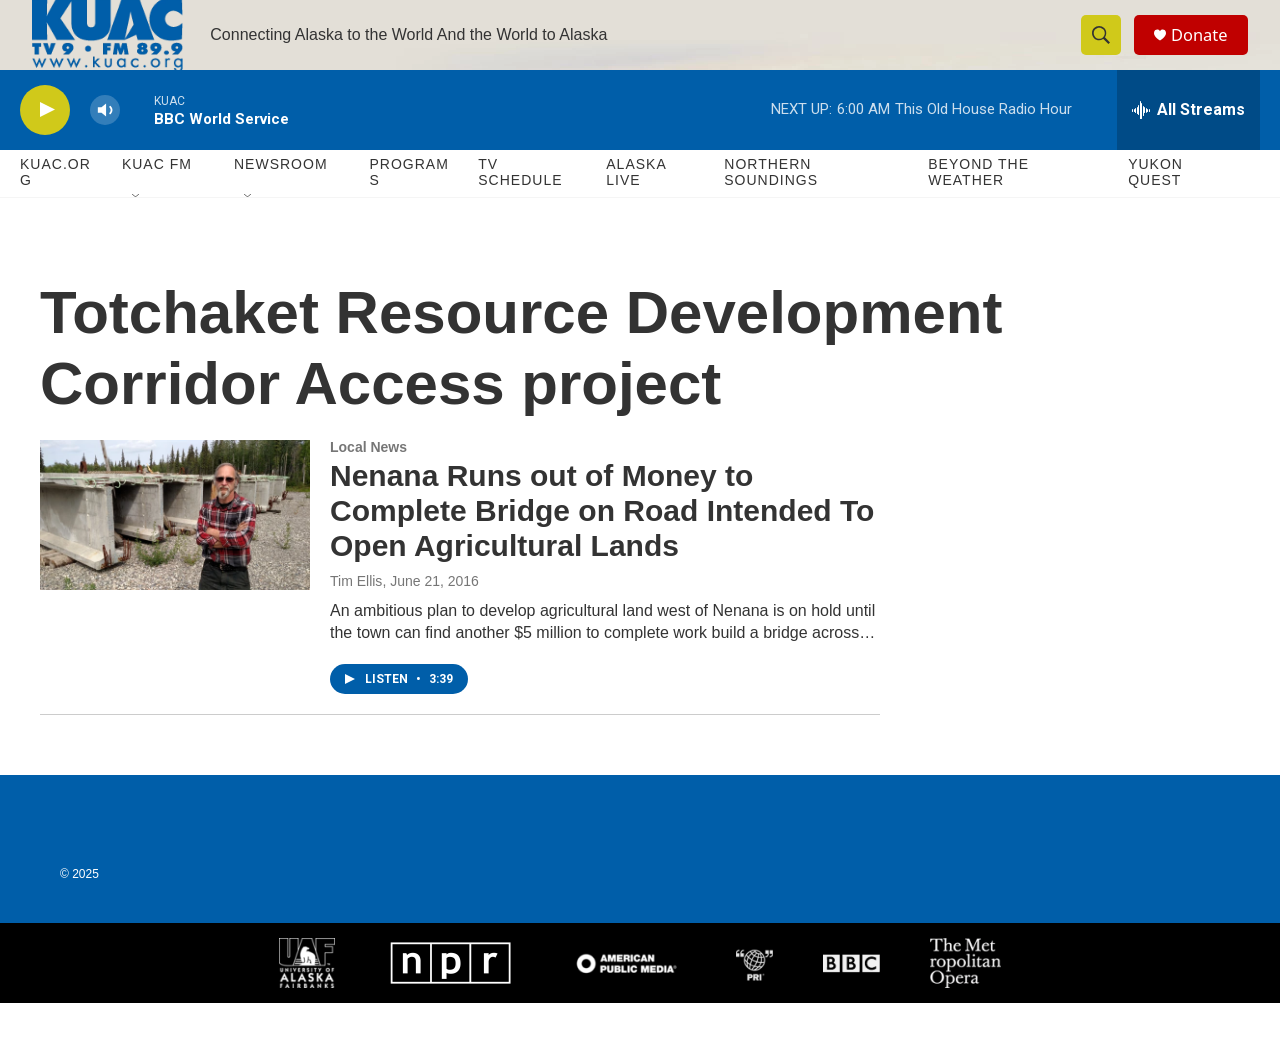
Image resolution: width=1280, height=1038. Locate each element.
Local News (368, 482)
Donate (1209, 52)
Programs (408, 208)
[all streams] (1188, 145)
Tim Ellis (356, 616)
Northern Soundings (771, 208)
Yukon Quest (1155, 208)
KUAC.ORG (55, 208)
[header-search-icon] (1108, 53)
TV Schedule (520, 208)
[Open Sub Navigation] (137, 232)
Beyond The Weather (978, 208)
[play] (45, 145)
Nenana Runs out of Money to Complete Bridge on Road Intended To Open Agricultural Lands (602, 546)
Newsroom (281, 200)
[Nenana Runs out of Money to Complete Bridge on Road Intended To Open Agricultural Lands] (175, 550)
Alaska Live (636, 208)
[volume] (105, 145)
